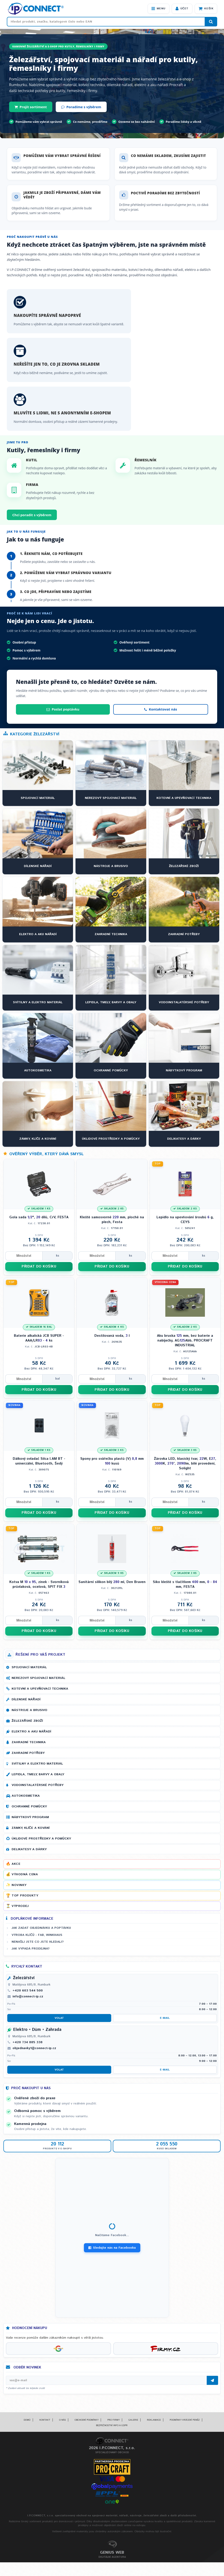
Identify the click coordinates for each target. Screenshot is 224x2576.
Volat (59, 2018)
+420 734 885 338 (28, 2042)
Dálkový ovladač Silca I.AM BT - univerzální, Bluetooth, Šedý (39, 1461)
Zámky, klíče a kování (31, 1828)
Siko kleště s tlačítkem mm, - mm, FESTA (185, 1584)
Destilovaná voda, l (112, 1335)
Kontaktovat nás (160, 709)
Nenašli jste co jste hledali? (38, 1942)
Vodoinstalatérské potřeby (37, 1785)
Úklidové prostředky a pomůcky (41, 1838)
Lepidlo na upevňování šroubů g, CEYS (185, 1219)
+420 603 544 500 (28, 1990)
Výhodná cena (25, 1874)
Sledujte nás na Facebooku (112, 2247)
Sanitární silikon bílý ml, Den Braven (112, 1582)
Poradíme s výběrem (81, 107)
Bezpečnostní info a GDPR (112, 2425)
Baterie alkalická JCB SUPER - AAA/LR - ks (39, 1338)
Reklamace (154, 2420)
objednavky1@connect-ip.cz (34, 2048)
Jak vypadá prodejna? (31, 1948)
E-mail (165, 2018)
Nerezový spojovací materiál (38, 1678)
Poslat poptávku (62, 709)
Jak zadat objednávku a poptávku (41, 1928)
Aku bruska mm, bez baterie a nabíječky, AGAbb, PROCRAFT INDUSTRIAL (185, 1340)
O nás (62, 2420)
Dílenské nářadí (26, 1699)
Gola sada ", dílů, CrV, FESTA (38, 1217)
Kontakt (44, 2420)
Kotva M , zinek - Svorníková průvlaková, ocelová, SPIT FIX (39, 1584)
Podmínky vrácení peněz (185, 2420)
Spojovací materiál (29, 1667)
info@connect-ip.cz (28, 1996)
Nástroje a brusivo (29, 1710)
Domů (27, 2420)
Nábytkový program (30, 1817)
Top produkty (25, 1895)
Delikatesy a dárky (29, 1849)
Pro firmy (113, 2420)
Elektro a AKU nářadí (31, 1731)
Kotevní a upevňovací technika (40, 1688)
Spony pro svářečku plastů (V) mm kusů (112, 1461)
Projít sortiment (31, 107)
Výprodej (20, 1906)
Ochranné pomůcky (29, 1806)
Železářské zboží (27, 1721)
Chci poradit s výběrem (31, 515)
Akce (16, 1864)
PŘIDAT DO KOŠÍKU (39, 1266)
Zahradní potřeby (28, 1753)
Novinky (19, 1885)
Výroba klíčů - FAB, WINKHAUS (37, 1935)
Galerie (133, 2420)
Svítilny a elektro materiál (37, 1763)
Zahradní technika (29, 1742)
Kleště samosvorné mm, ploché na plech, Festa (112, 1219)
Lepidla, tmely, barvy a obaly (38, 1774)
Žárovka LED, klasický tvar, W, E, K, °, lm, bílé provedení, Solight (185, 1463)
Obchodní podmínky (86, 2420)
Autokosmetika (26, 1795)
